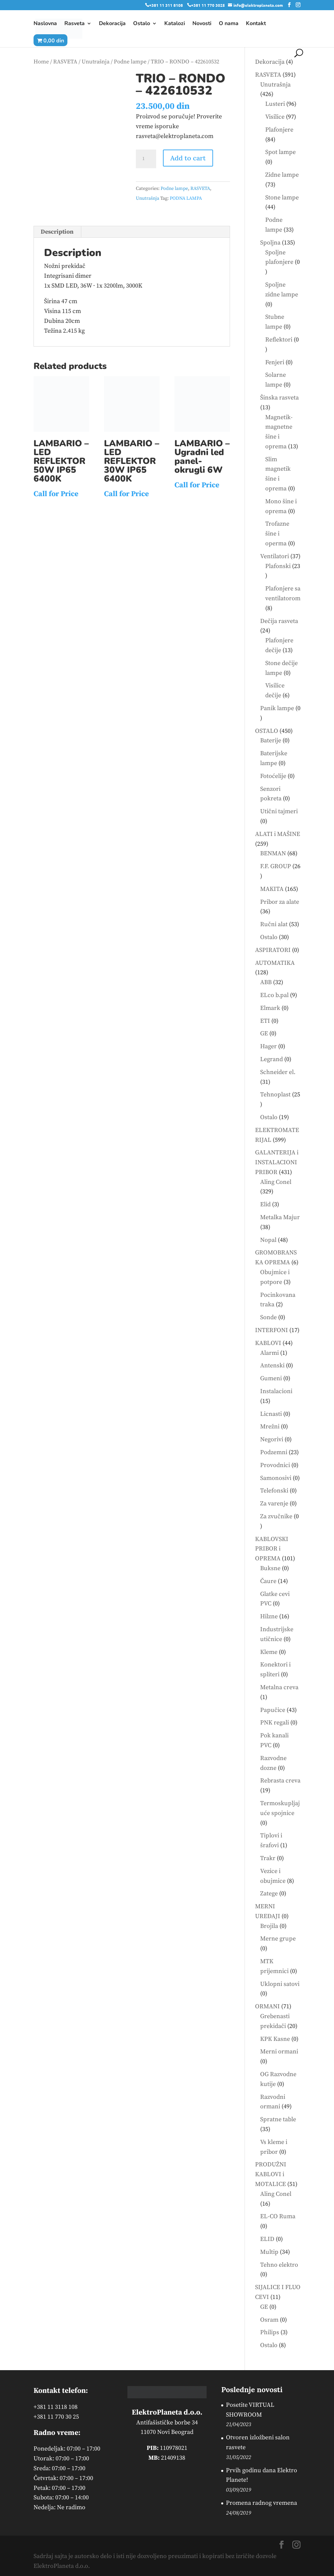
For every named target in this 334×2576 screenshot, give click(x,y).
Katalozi (174, 24)
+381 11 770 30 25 (56, 2417)
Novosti (201, 24)
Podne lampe (130, 61)
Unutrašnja (95, 61)
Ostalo (141, 24)
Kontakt (256, 24)
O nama (228, 24)
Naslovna (45, 24)
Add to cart (188, 158)
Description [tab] (57, 232)
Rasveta (74, 24)
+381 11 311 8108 (166, 5)
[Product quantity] (146, 159)
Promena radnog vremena (261, 2503)
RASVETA (65, 61)
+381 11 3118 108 (56, 2407)
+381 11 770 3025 (208, 5)
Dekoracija (112, 24)
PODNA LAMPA (186, 198)
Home (41, 61)
